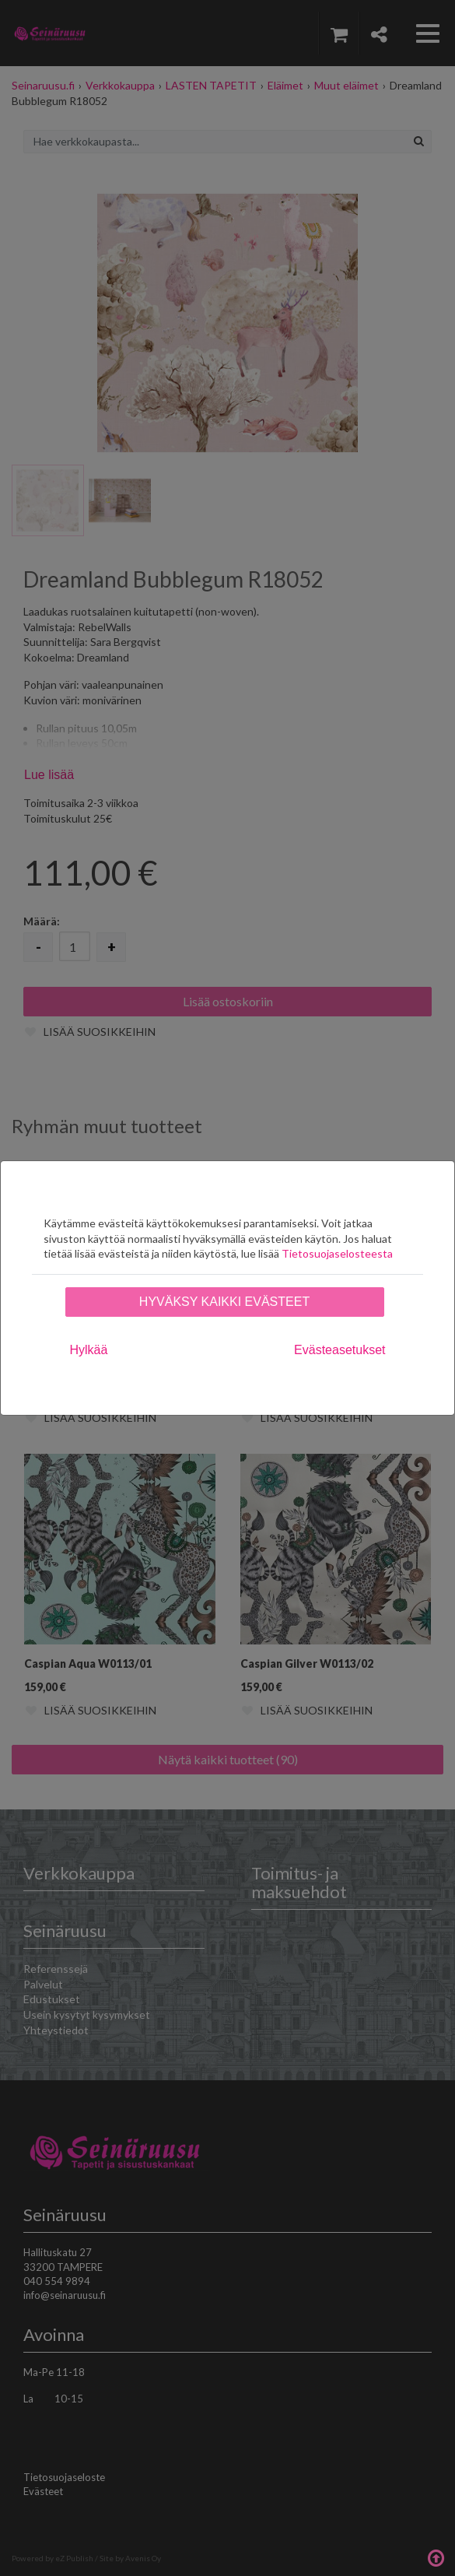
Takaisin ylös (435, 2556)
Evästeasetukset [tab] (339, 1349)
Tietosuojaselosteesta (337, 1253)
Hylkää (89, 1349)
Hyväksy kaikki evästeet (224, 1301)
